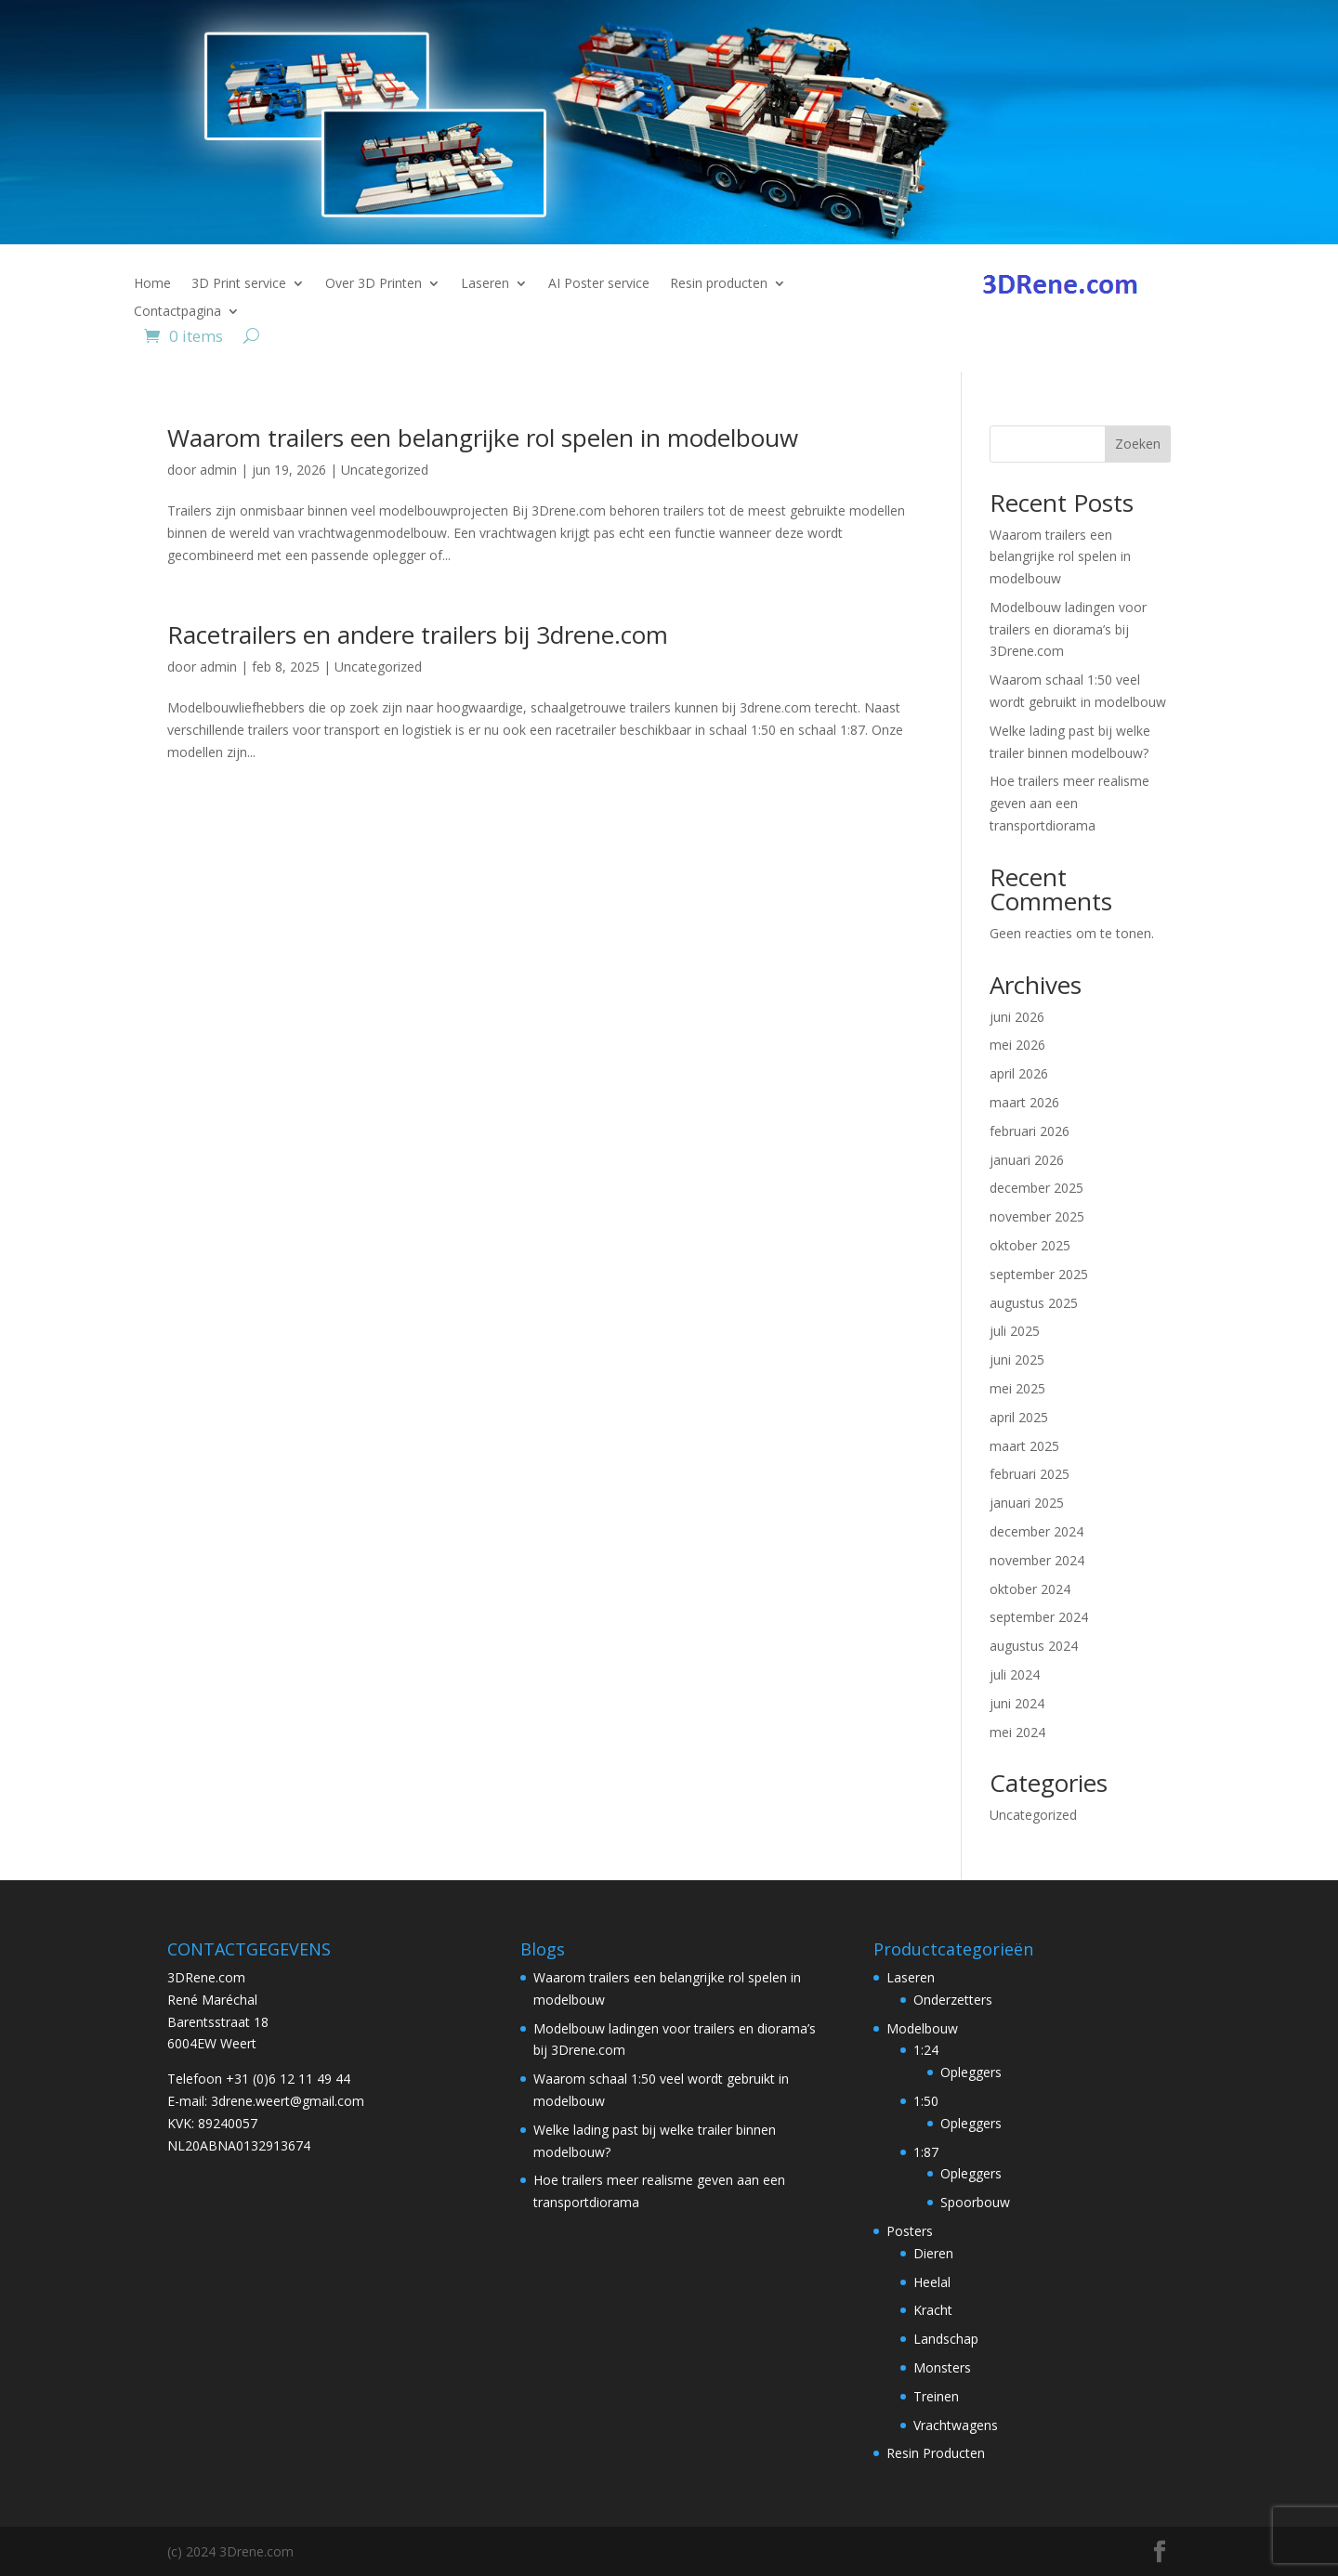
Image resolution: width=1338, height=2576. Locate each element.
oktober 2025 (1030, 1245)
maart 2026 (1024, 1102)
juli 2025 (1015, 1331)
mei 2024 (1017, 1732)
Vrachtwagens (955, 2425)
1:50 (925, 2101)
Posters (909, 2231)
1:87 (925, 2152)
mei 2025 (1017, 1388)
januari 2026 (1027, 1160)
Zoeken (1138, 443)
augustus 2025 (1034, 1303)
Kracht (932, 2310)
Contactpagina (177, 312)
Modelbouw (922, 2028)
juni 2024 (1017, 1703)
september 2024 (1039, 1617)
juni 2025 (1017, 1359)
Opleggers (971, 2072)
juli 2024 (1015, 1674)
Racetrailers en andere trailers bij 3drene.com (417, 634)
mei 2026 (1017, 1044)
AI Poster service (598, 284)
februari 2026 (1029, 1131)
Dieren (933, 2253)
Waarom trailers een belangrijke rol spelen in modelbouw (482, 437)
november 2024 (1037, 1560)
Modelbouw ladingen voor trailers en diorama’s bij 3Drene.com (1068, 629)
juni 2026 (1017, 1017)
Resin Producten (935, 2453)
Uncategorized (384, 469)
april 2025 (1019, 1417)
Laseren (485, 284)
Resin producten (718, 284)
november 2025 (1037, 1216)
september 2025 (1039, 1274)
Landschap (945, 2338)
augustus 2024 (1034, 1645)
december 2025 (1036, 1187)
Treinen (936, 2396)
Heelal (932, 2282)
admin (218, 469)
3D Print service (238, 284)
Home (152, 284)
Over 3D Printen (373, 284)
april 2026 (1019, 1073)
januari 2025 (1027, 1502)
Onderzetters (952, 1999)
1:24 (925, 2050)
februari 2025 (1029, 1474)
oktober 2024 (1030, 1589)
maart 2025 (1024, 1446)
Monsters (942, 2367)
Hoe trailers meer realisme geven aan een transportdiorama (1069, 803)
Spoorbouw (975, 2202)
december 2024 (1036, 1531)
